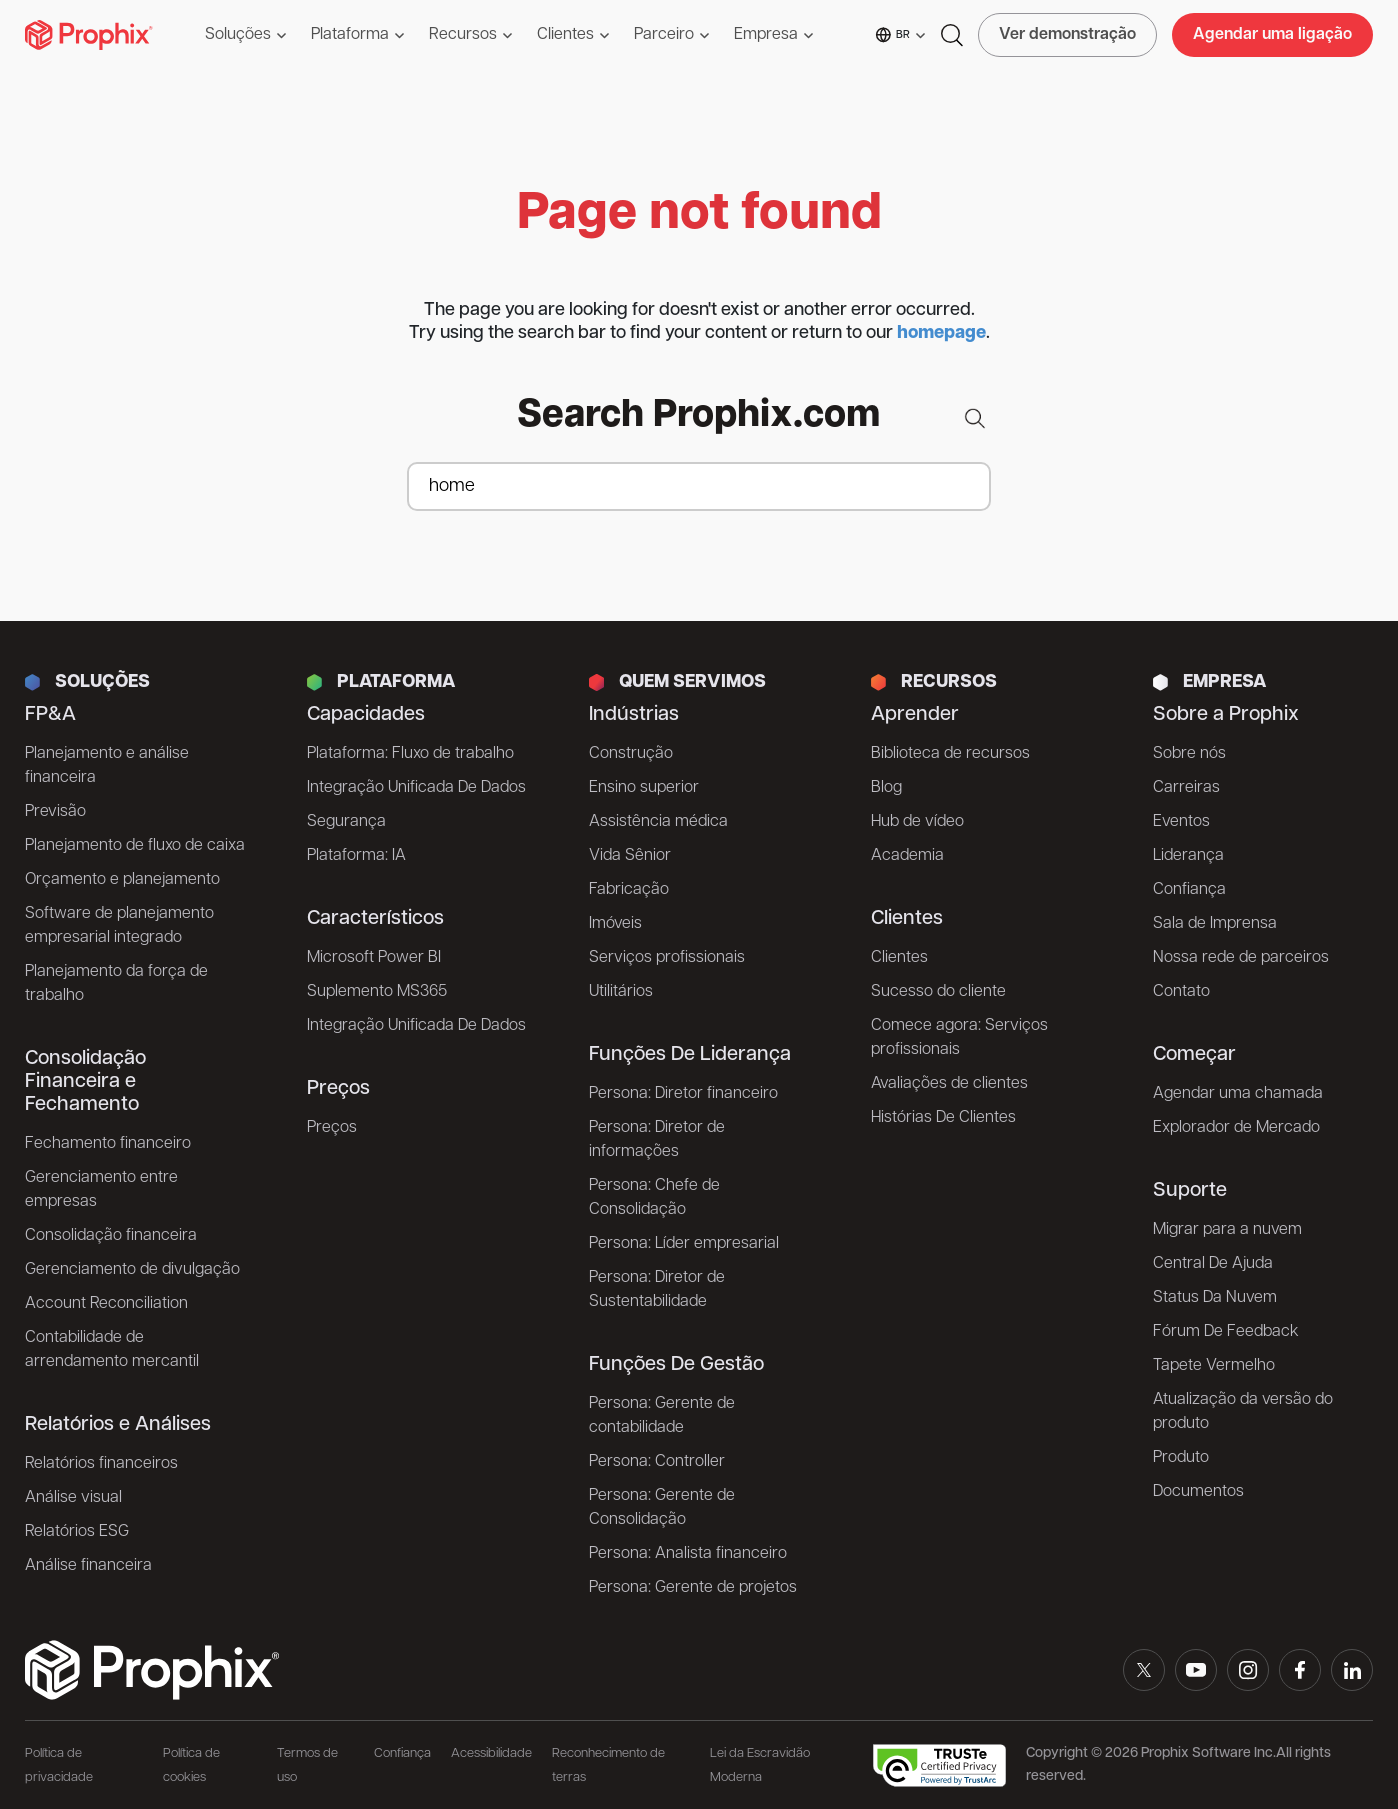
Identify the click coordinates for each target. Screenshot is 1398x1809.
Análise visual (73, 1498)
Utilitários (621, 992)
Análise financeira (88, 1566)
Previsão (55, 812)
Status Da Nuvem (1215, 1298)
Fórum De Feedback (1226, 1332)
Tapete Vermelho (1214, 1366)
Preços (332, 1128)
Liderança (1188, 856)
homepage (941, 333)
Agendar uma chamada (1238, 1094)
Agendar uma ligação (1272, 35)
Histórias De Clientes (943, 1118)
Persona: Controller (657, 1462)
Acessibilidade (491, 1753)
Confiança (1189, 890)
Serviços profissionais (667, 958)
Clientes (899, 958)
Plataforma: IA (356, 856)
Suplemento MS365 (377, 992)
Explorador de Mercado (1236, 1128)
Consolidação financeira (111, 1236)
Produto (1181, 1458)
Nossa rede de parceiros (1241, 958)
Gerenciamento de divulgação (132, 1270)
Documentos (1198, 1492)
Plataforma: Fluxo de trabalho (410, 754)
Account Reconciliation (106, 1304)
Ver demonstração (1067, 35)
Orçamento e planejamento (122, 880)
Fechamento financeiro (108, 1144)
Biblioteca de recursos (950, 754)
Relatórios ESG (77, 1532)
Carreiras (1186, 788)
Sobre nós (1189, 754)
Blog (886, 788)
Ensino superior (644, 788)
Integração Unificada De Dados (416, 788)
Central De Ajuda (1213, 1264)
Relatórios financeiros (101, 1464)
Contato (1181, 992)
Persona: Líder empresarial (684, 1244)
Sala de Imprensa (1215, 924)
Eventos (1181, 822)
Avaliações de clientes (949, 1084)
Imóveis (615, 924)
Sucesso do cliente (938, 992)
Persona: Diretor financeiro (683, 1094)
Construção (631, 754)
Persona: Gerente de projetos (693, 1588)
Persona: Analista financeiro (688, 1554)
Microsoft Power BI (374, 958)
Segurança (346, 822)
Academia (907, 856)
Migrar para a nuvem (1227, 1230)
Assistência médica (658, 822)
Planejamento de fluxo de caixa (135, 846)
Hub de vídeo (917, 822)
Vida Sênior (630, 856)
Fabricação (629, 890)
